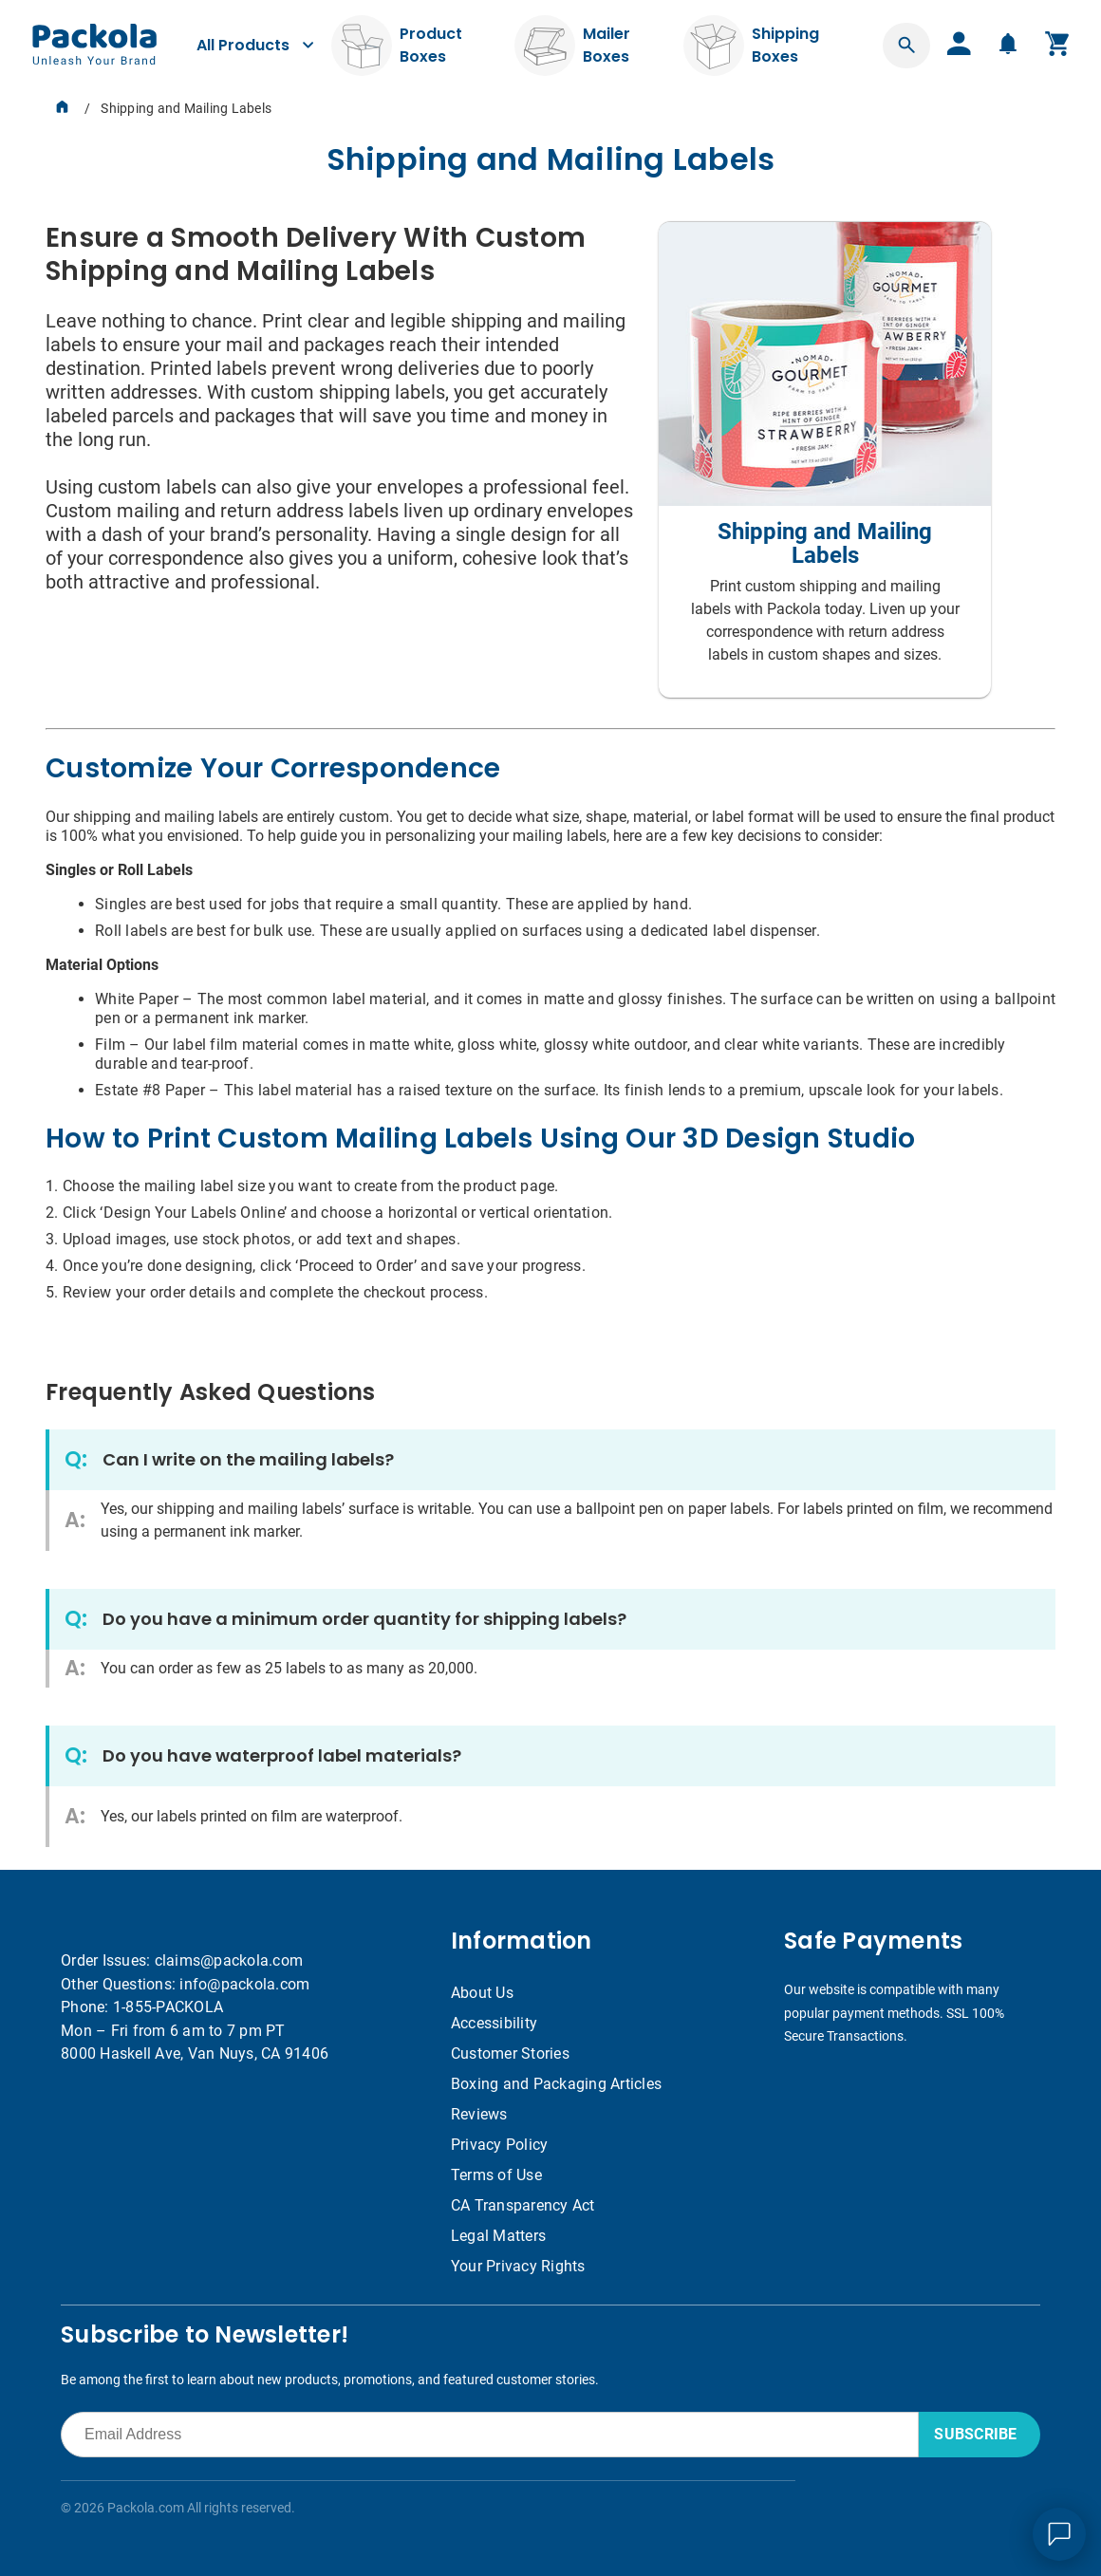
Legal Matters (498, 2236)
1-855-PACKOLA (168, 2007)
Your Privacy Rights (518, 2266)
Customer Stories (510, 2053)
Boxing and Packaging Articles (556, 2084)
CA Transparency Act (523, 2205)
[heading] (550, 159)
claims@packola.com (229, 1960)
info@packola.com (244, 1984)
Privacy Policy (500, 2145)
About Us (482, 1993)
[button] (906, 45)
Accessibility (494, 2023)
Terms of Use (496, 2175)
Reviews (479, 2114)
